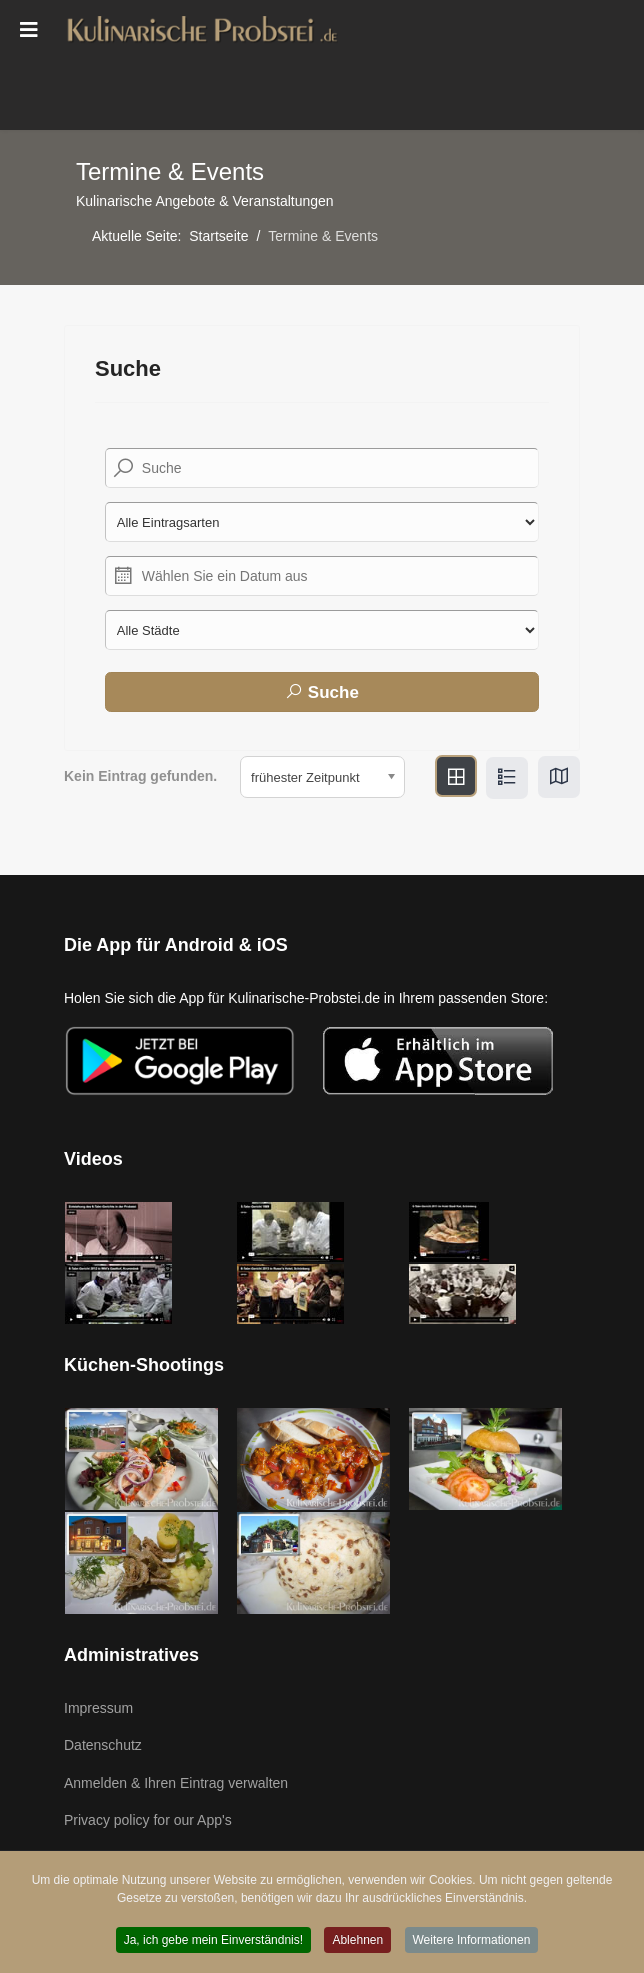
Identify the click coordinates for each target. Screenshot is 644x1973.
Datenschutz (103, 1745)
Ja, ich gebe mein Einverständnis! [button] (213, 1942)
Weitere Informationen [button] (472, 1942)
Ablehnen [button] (357, 1942)
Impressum (98, 1708)
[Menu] (29, 30)
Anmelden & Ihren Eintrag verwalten (176, 1783)
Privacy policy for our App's (148, 1820)
